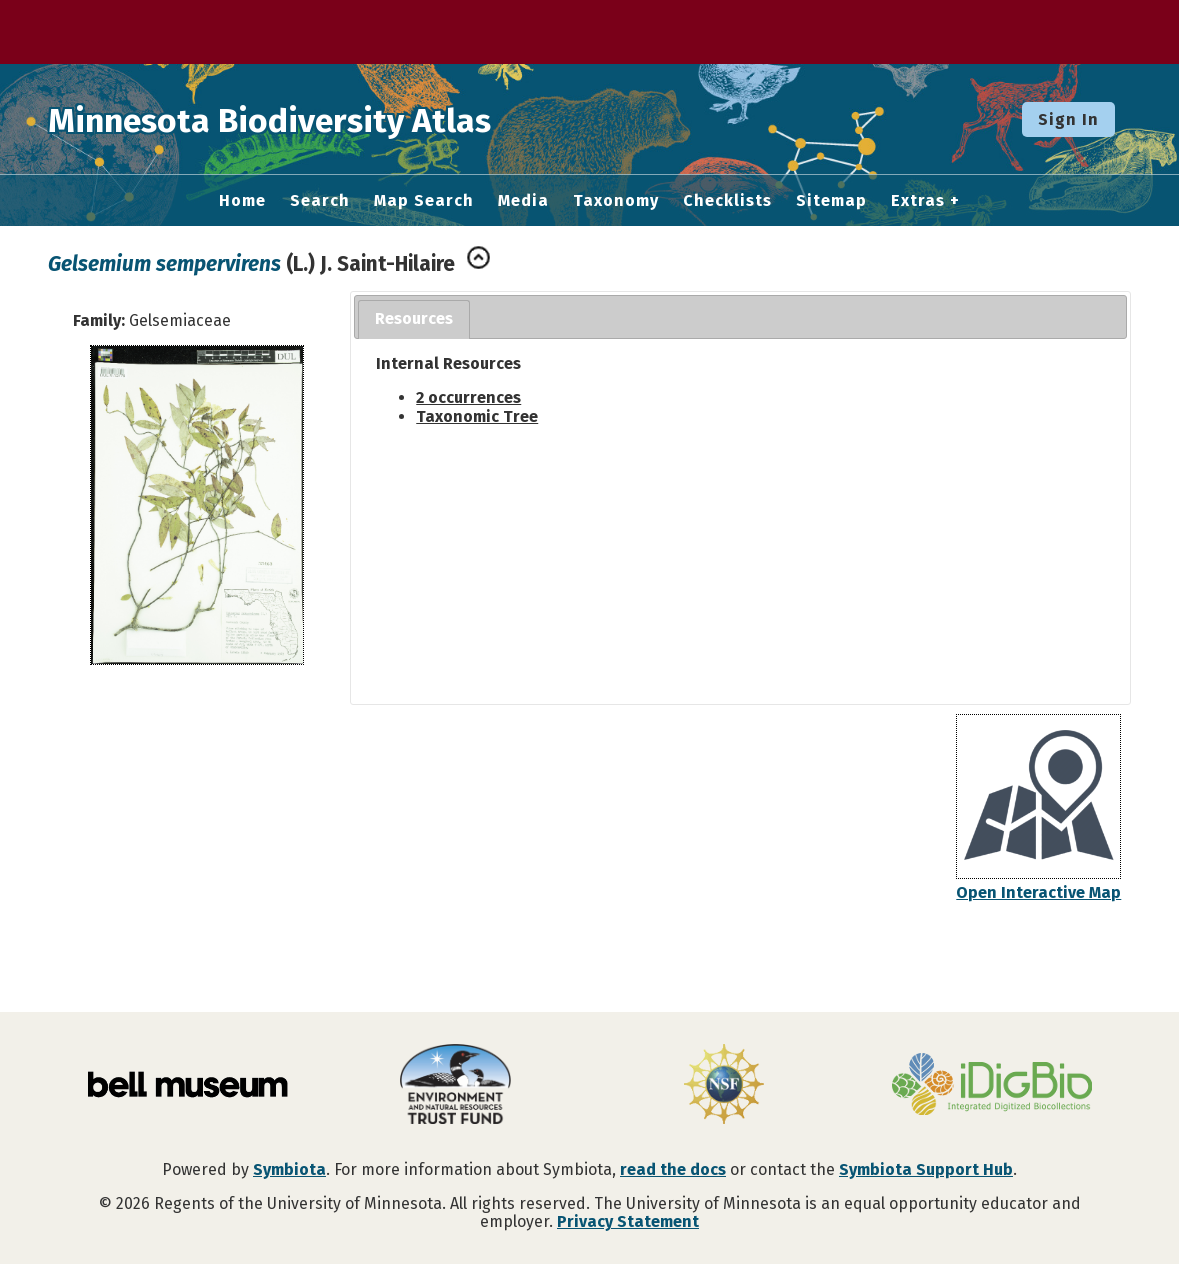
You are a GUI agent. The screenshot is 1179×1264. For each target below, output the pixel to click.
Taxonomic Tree (477, 416)
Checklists (727, 201)
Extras (918, 201)
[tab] (414, 319)
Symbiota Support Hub (926, 1169)
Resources (414, 318)
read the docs (673, 1169)
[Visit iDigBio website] (992, 1086)
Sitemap (831, 201)
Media (523, 201)
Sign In (1068, 119)
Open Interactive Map (1038, 892)
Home (242, 201)
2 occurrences (468, 397)
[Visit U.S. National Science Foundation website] (724, 1086)
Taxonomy (616, 201)
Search (320, 201)
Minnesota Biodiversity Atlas (311, 119)
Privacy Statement (628, 1221)
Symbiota (289, 1169)
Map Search (424, 201)
